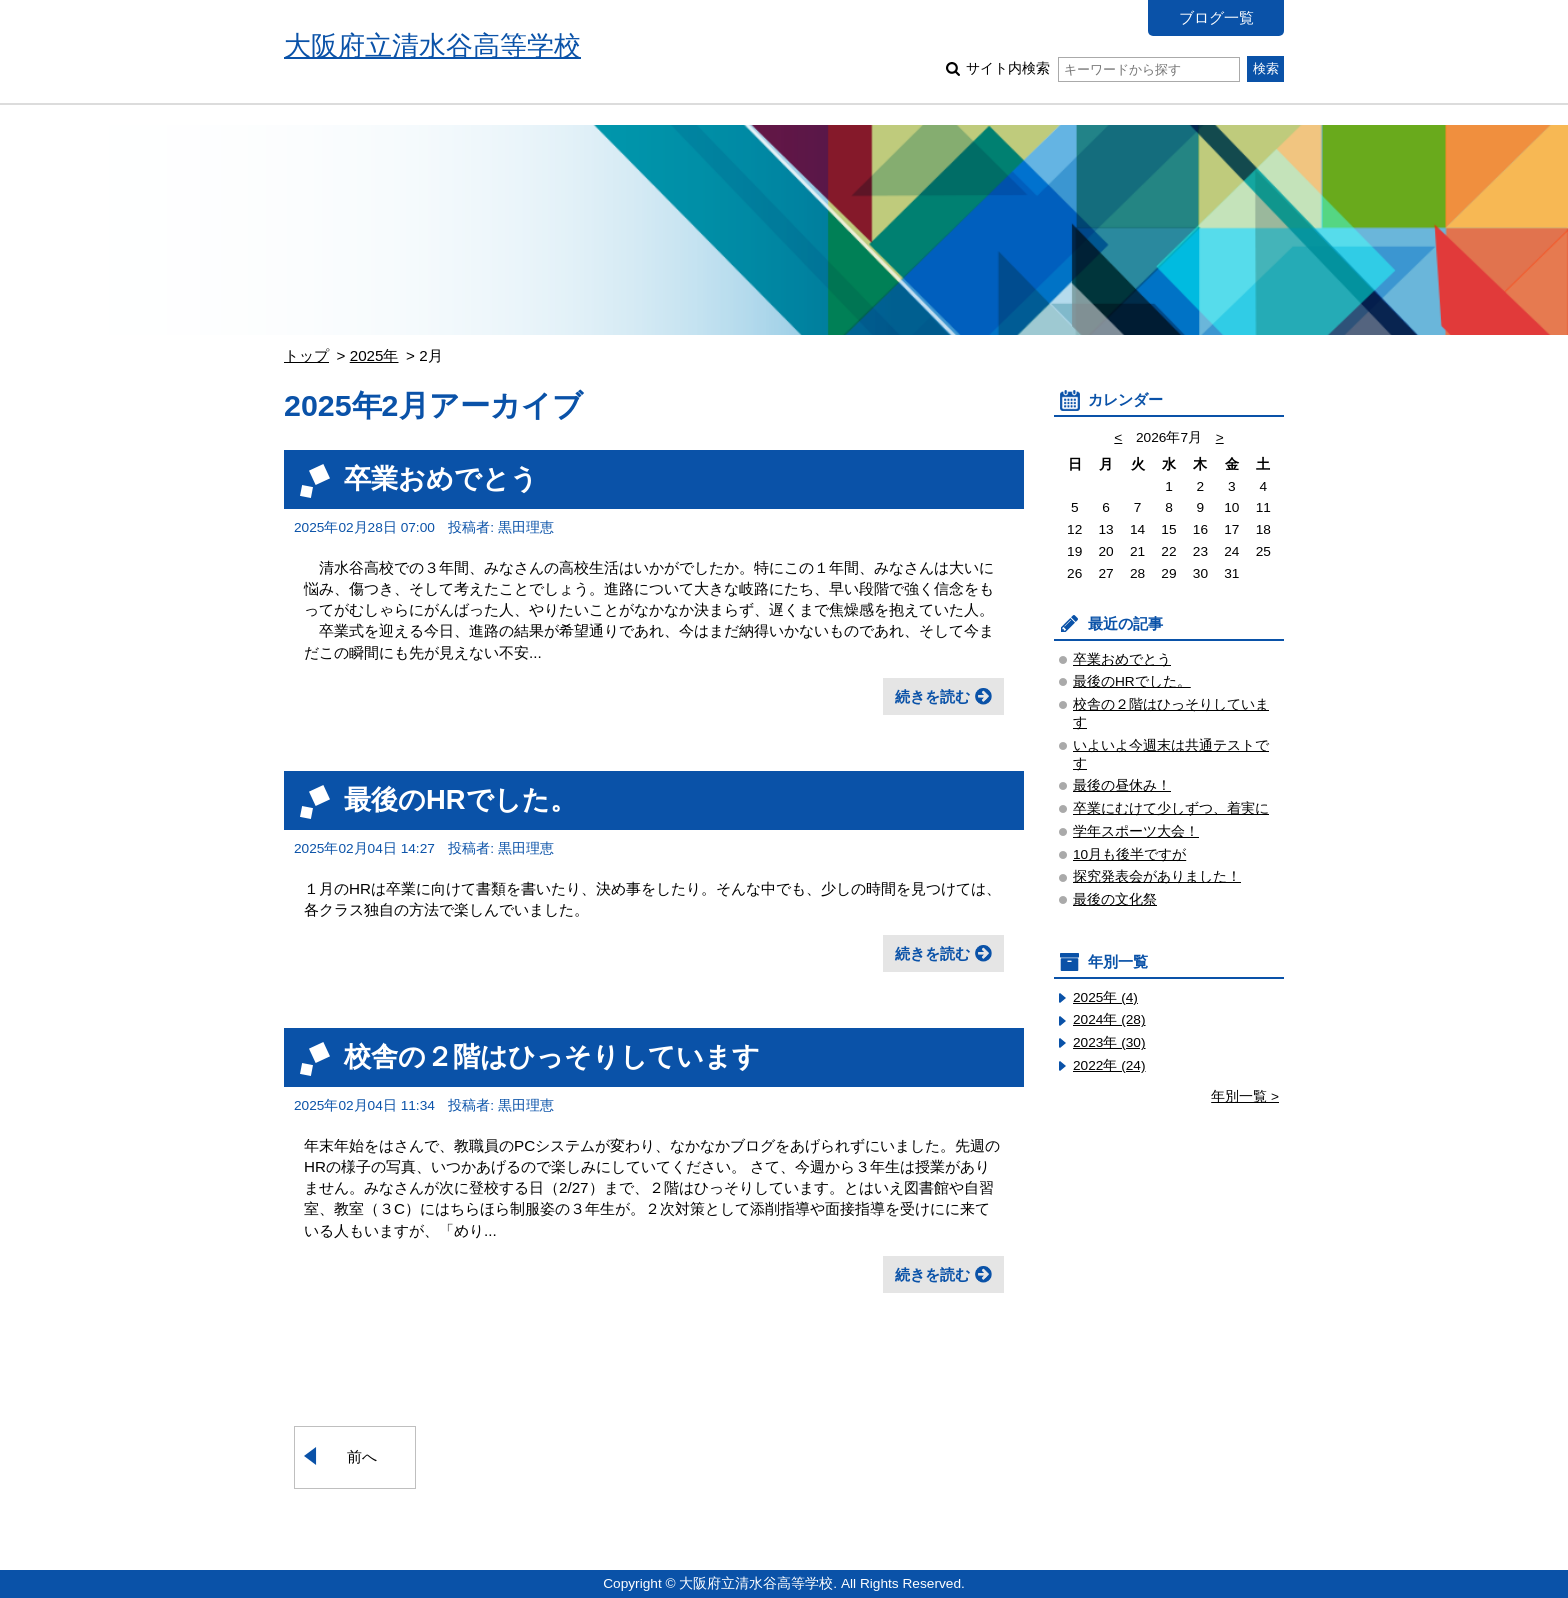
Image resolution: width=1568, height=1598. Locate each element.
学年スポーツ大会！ (1136, 831)
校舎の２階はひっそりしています (552, 1056)
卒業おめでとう (441, 478)
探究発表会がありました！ (1157, 876)
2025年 (374, 355)
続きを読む (932, 696)
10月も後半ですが (1129, 854)
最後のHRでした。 (460, 799)
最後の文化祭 (1115, 899)
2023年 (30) (1109, 1042)
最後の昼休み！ (1122, 785)
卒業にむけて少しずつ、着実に (1171, 808)
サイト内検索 (1102, 68)
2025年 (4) (1105, 997)
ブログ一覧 (1216, 17)
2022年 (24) (1109, 1065)
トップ (306, 355)
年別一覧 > (1245, 1096)
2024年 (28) (1109, 1019)
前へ (362, 1456)
